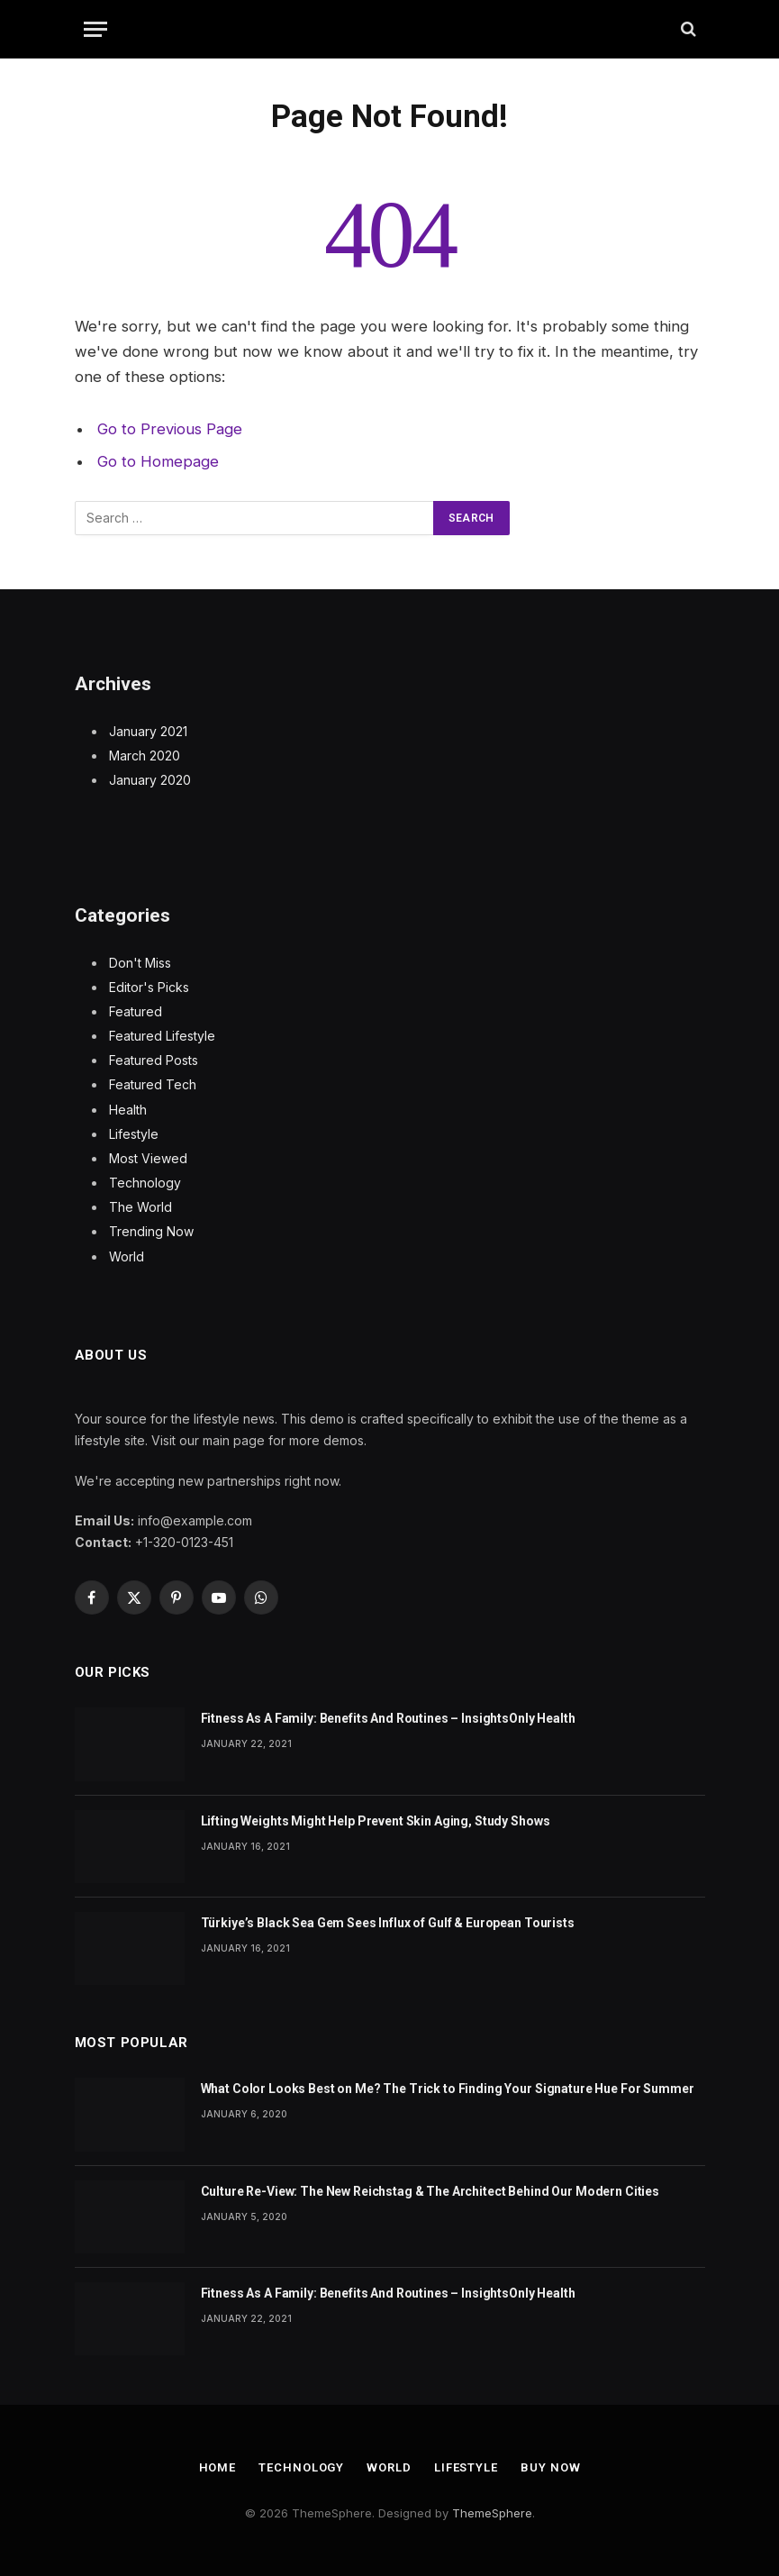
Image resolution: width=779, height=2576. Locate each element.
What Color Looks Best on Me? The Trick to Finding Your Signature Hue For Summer (447, 2088)
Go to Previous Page (169, 429)
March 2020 (144, 755)
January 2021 (148, 731)
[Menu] (95, 29)
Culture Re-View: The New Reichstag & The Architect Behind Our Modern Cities (430, 2191)
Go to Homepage (158, 461)
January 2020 (150, 779)
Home (218, 2467)
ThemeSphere (492, 2513)
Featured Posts (153, 1060)
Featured (135, 1011)
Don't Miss (140, 962)
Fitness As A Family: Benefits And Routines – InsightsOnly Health (388, 1718)
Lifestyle (134, 1134)
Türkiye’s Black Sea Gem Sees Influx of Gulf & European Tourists (388, 1923)
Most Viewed (148, 1158)
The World (140, 1207)
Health (128, 1109)
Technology (145, 1182)
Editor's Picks (149, 987)
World (126, 1256)
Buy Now (550, 2467)
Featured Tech (152, 1084)
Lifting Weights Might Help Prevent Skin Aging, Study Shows (375, 1821)
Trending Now (151, 1231)
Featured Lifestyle (162, 1035)
